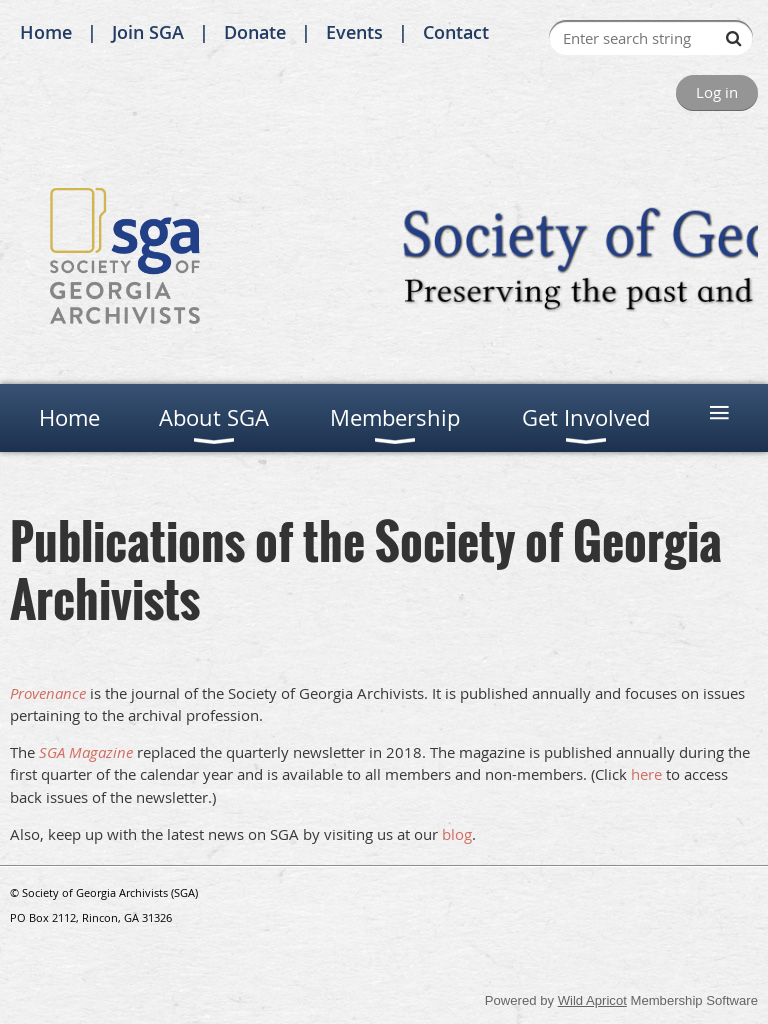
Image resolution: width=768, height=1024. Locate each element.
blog (457, 834)
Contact (456, 32)
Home (46, 32)
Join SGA (148, 32)
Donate (255, 32)
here (646, 774)
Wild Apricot (592, 1000)
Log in (717, 92)
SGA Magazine (86, 752)
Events (354, 32)
